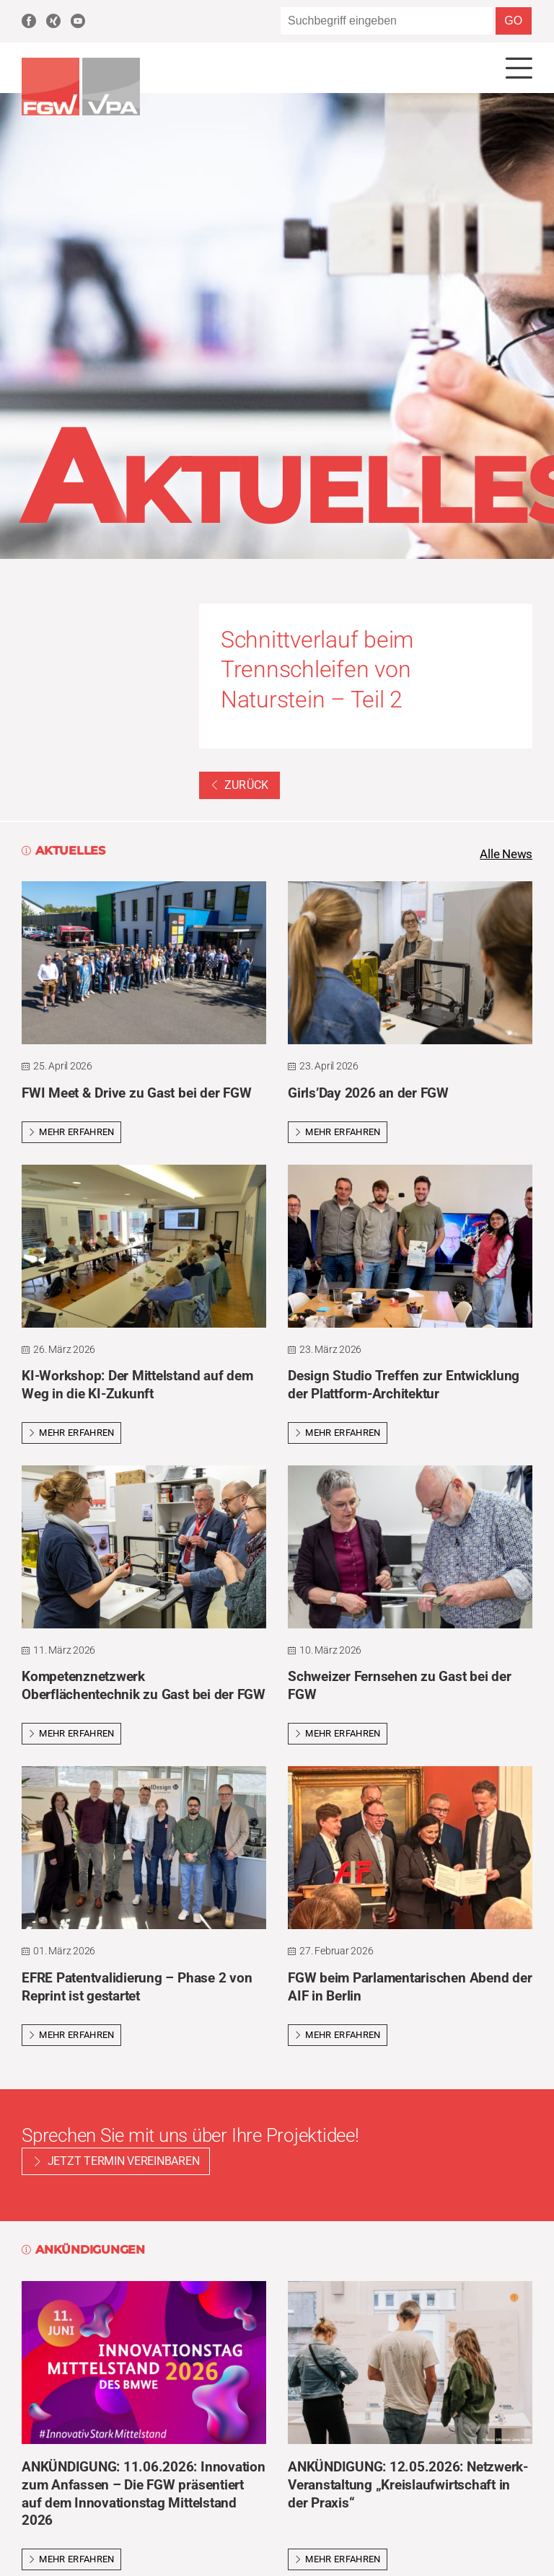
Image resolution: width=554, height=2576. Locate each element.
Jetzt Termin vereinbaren (124, 2163)
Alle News (504, 855)
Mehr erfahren (71, 1134)
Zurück (239, 786)
